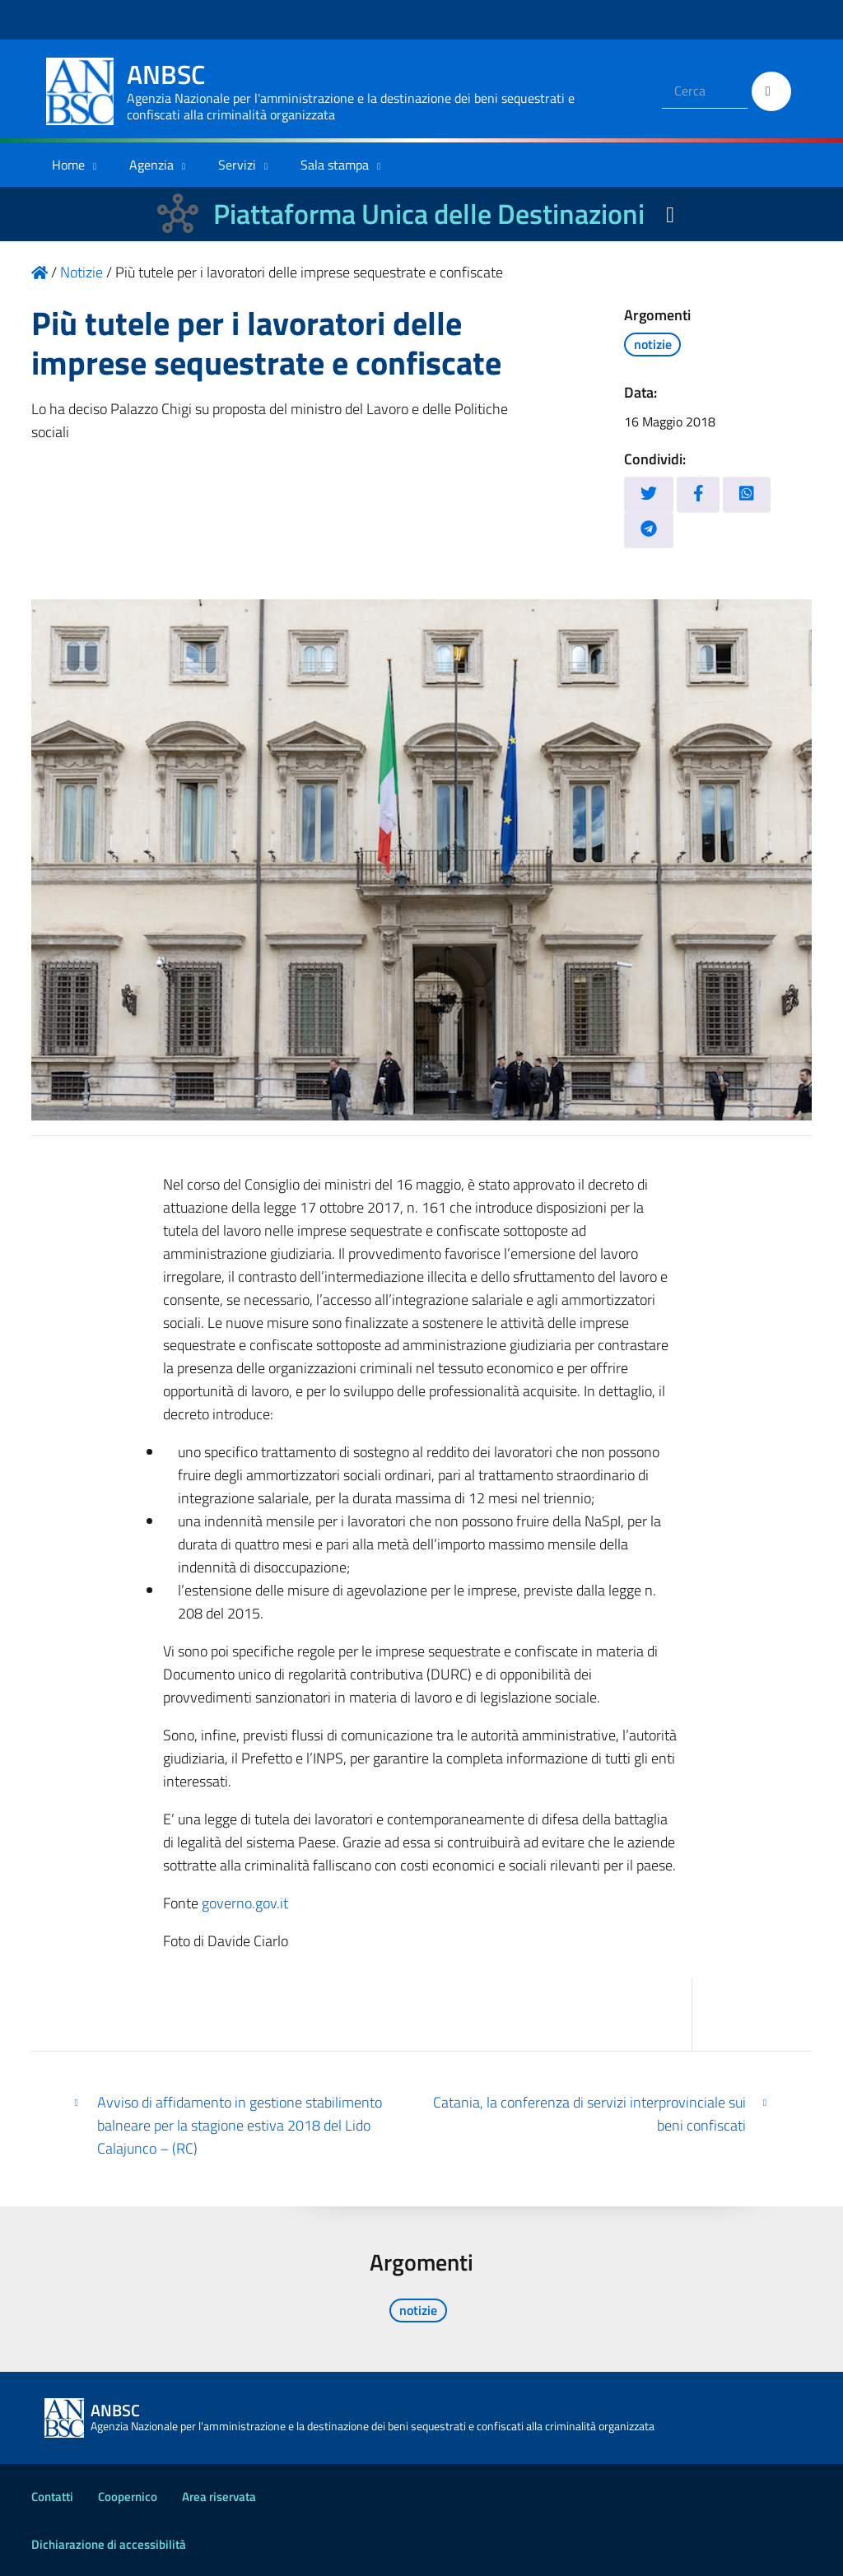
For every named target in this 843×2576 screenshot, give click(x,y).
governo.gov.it (245, 1903)
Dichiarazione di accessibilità (108, 2544)
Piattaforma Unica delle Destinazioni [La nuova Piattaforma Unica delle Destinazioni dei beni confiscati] (429, 214)
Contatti (52, 2496)
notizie (653, 344)
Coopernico (127, 2496)
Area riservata (219, 2496)
